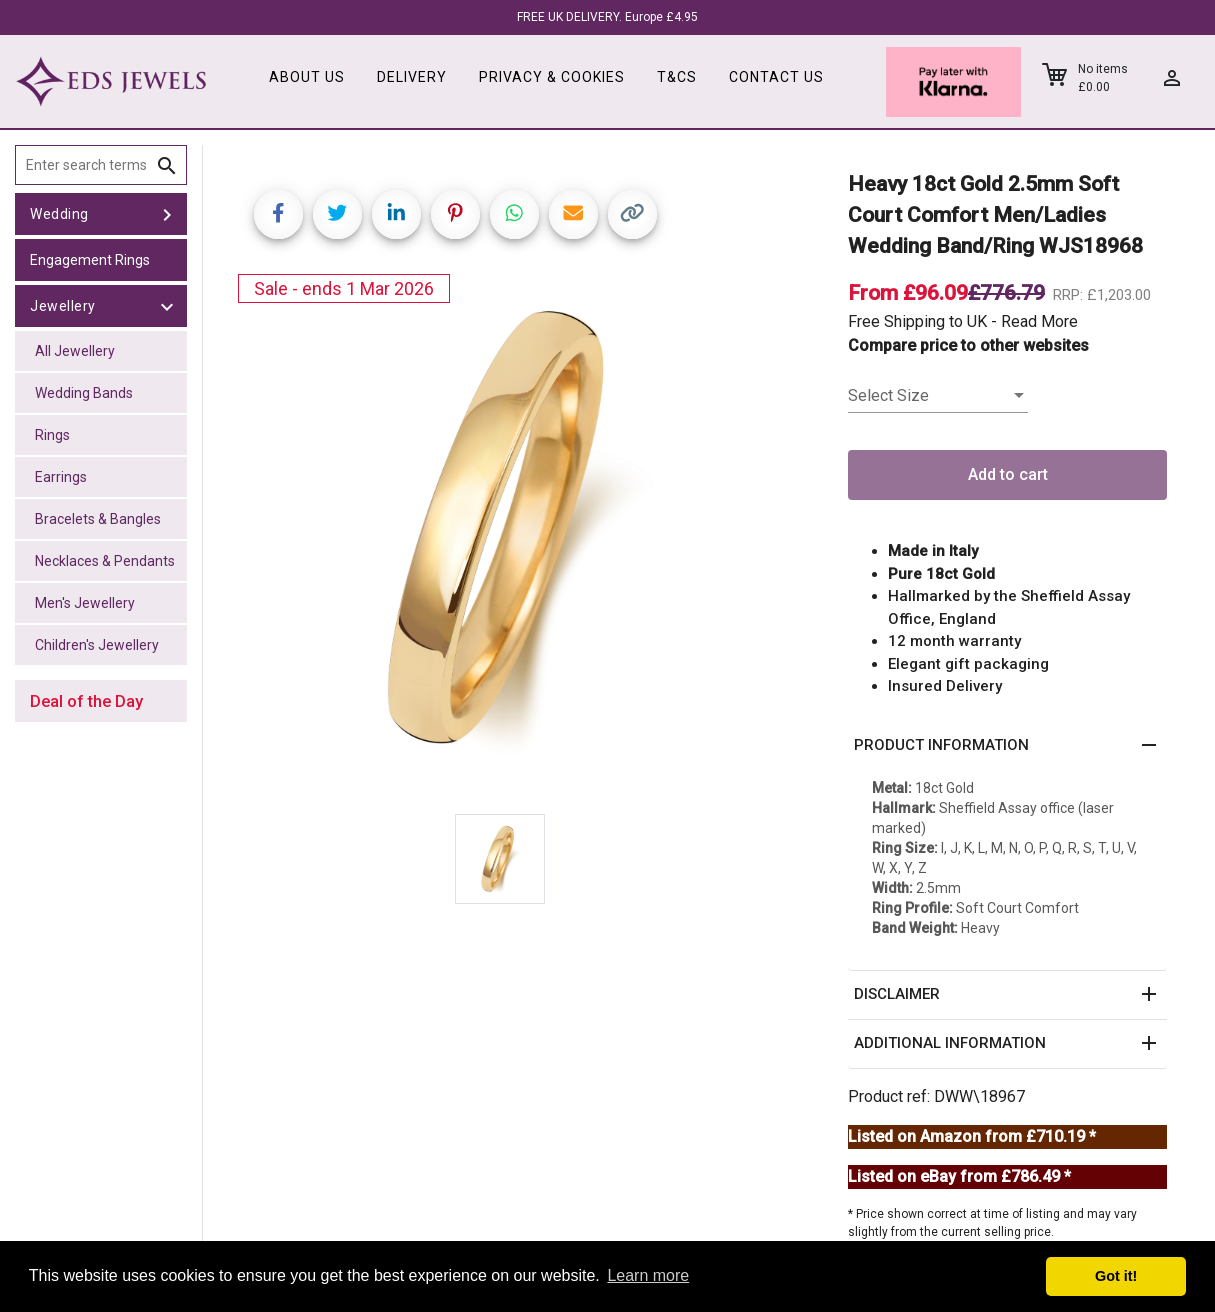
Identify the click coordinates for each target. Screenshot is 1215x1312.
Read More (1039, 321)
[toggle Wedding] (167, 214)
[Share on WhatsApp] (514, 214)
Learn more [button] (648, 1275)
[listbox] (938, 396)
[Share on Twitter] (337, 214)
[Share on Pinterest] (455, 214)
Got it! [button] (1116, 1276)
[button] (1007, 746)
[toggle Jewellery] (167, 306)
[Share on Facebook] (278, 214)
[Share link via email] (573, 214)
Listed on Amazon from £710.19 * (972, 1136)
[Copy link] (632, 214)
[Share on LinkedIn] (396, 214)
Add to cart (1008, 474)
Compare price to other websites (968, 345)
